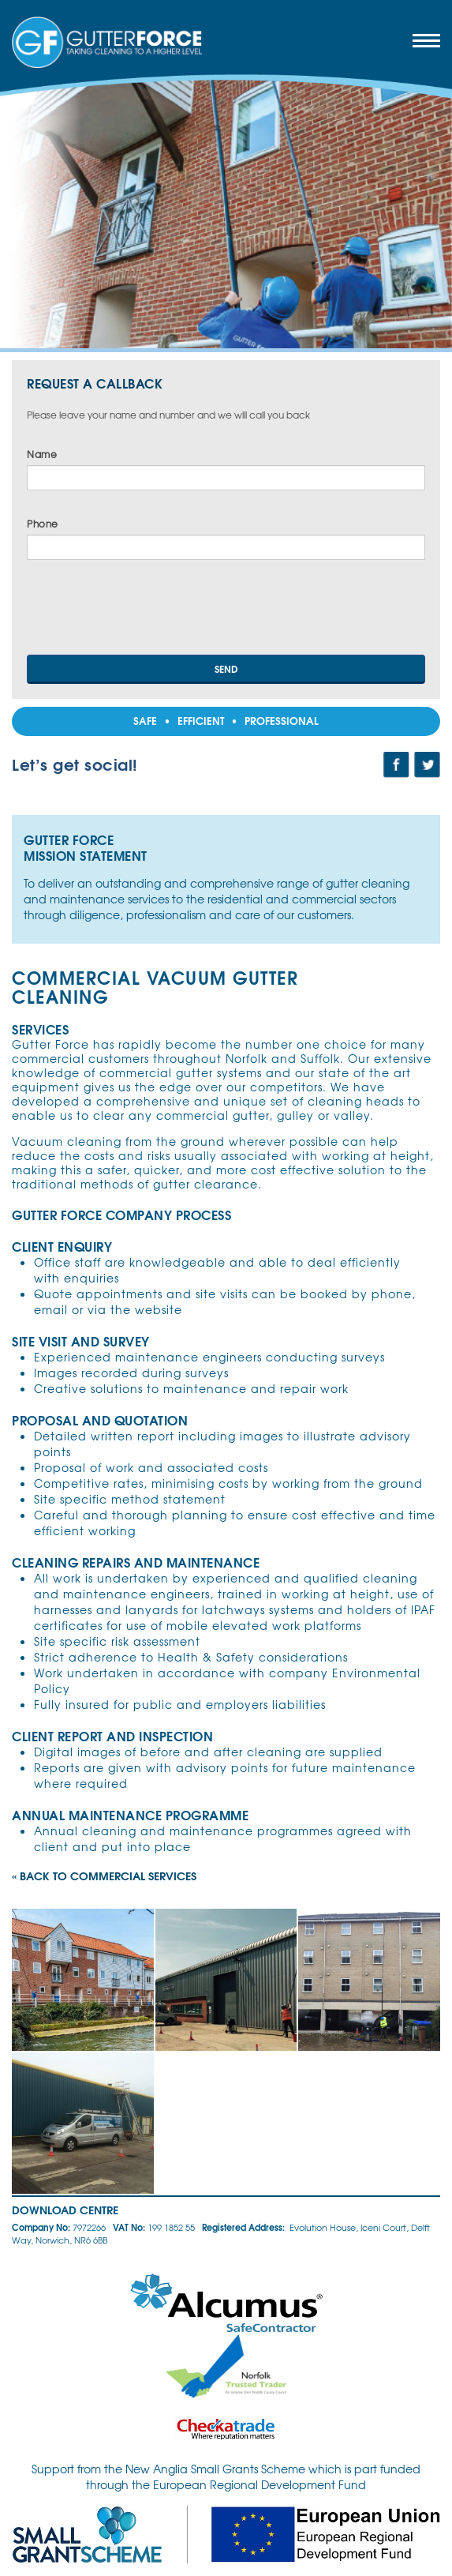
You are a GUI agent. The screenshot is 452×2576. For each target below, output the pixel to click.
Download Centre (65, 2209)
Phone (42, 524)
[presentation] (147, 612)
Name (42, 454)
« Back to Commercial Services (104, 1875)
